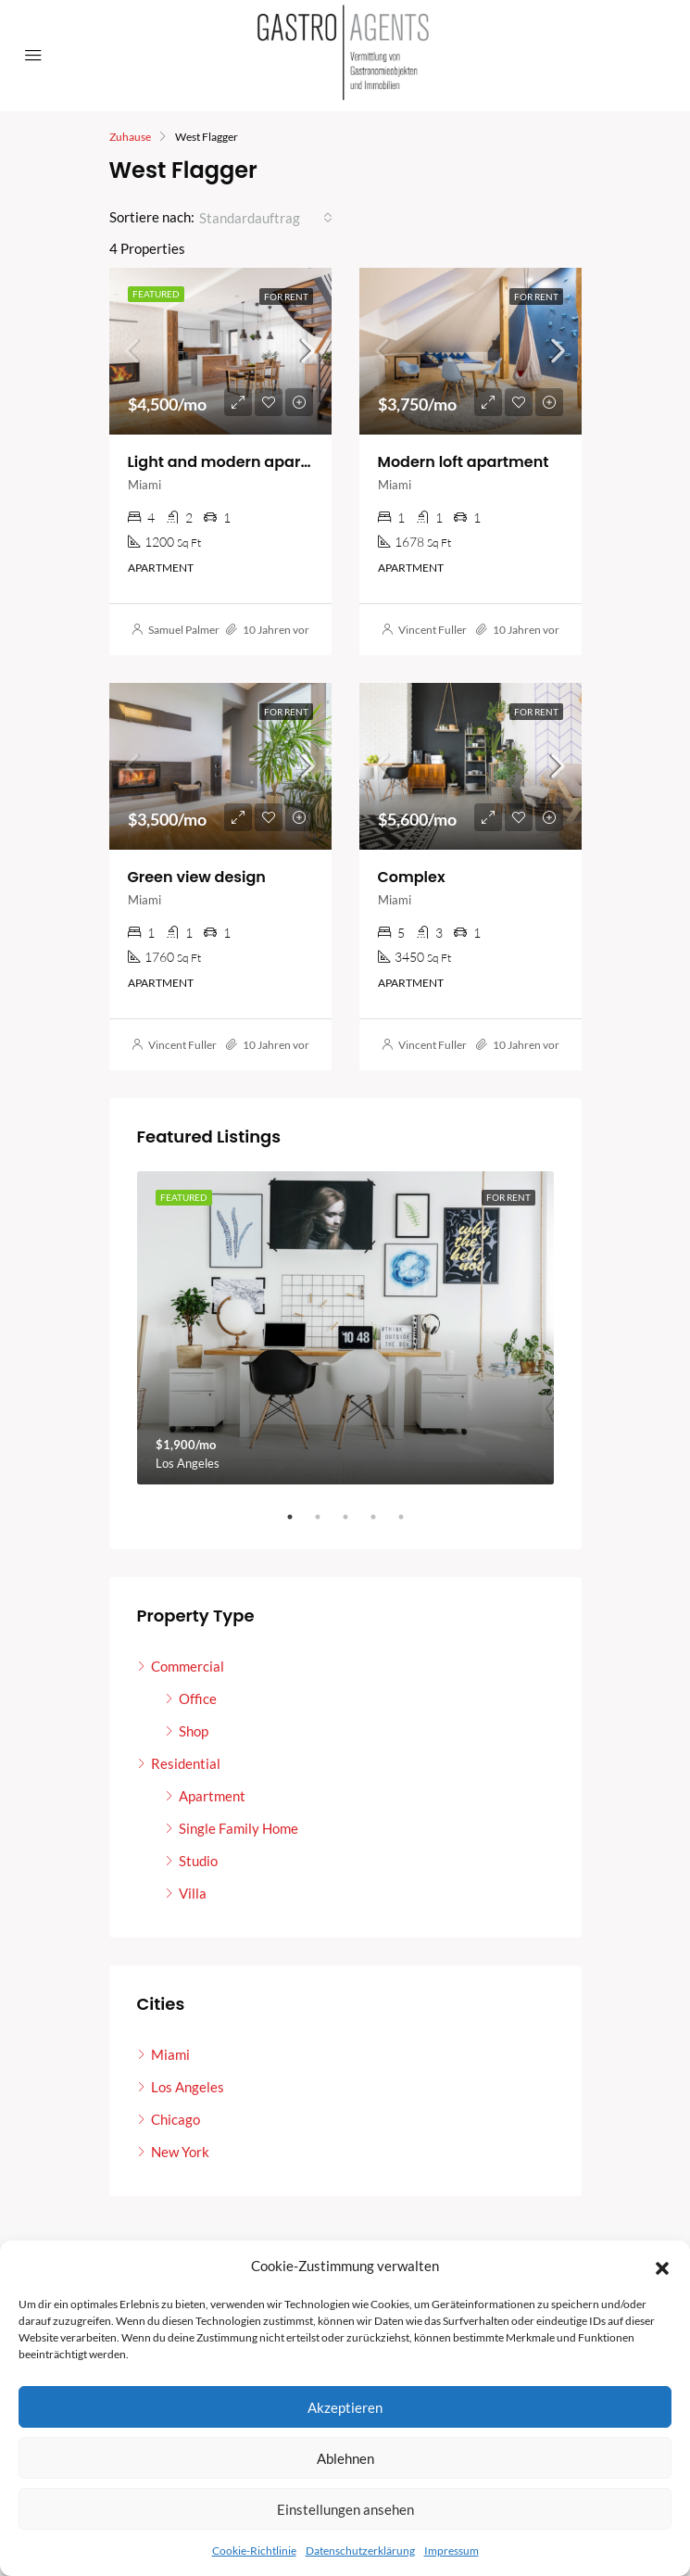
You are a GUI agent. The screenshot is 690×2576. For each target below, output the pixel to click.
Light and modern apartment (237, 462)
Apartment (212, 1795)
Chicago (175, 2119)
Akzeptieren (345, 2407)
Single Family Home (238, 1828)
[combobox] (265, 217)
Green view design (197, 877)
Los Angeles (187, 2086)
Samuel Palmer (184, 630)
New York (180, 2151)
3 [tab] (354, 1517)
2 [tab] (327, 1517)
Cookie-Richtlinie (254, 2550)
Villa (193, 1893)
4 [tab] (382, 1517)
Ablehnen (345, 2458)
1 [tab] (299, 1517)
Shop (193, 1731)
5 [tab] (410, 1517)
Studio (198, 1860)
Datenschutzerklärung (360, 2550)
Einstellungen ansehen (345, 2509)
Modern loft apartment (463, 462)
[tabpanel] (345, 1327)
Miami (170, 2054)
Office (198, 1698)
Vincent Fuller (432, 630)
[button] (662, 2266)
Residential (185, 1763)
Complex (411, 877)
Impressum (451, 2550)
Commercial (187, 1666)
